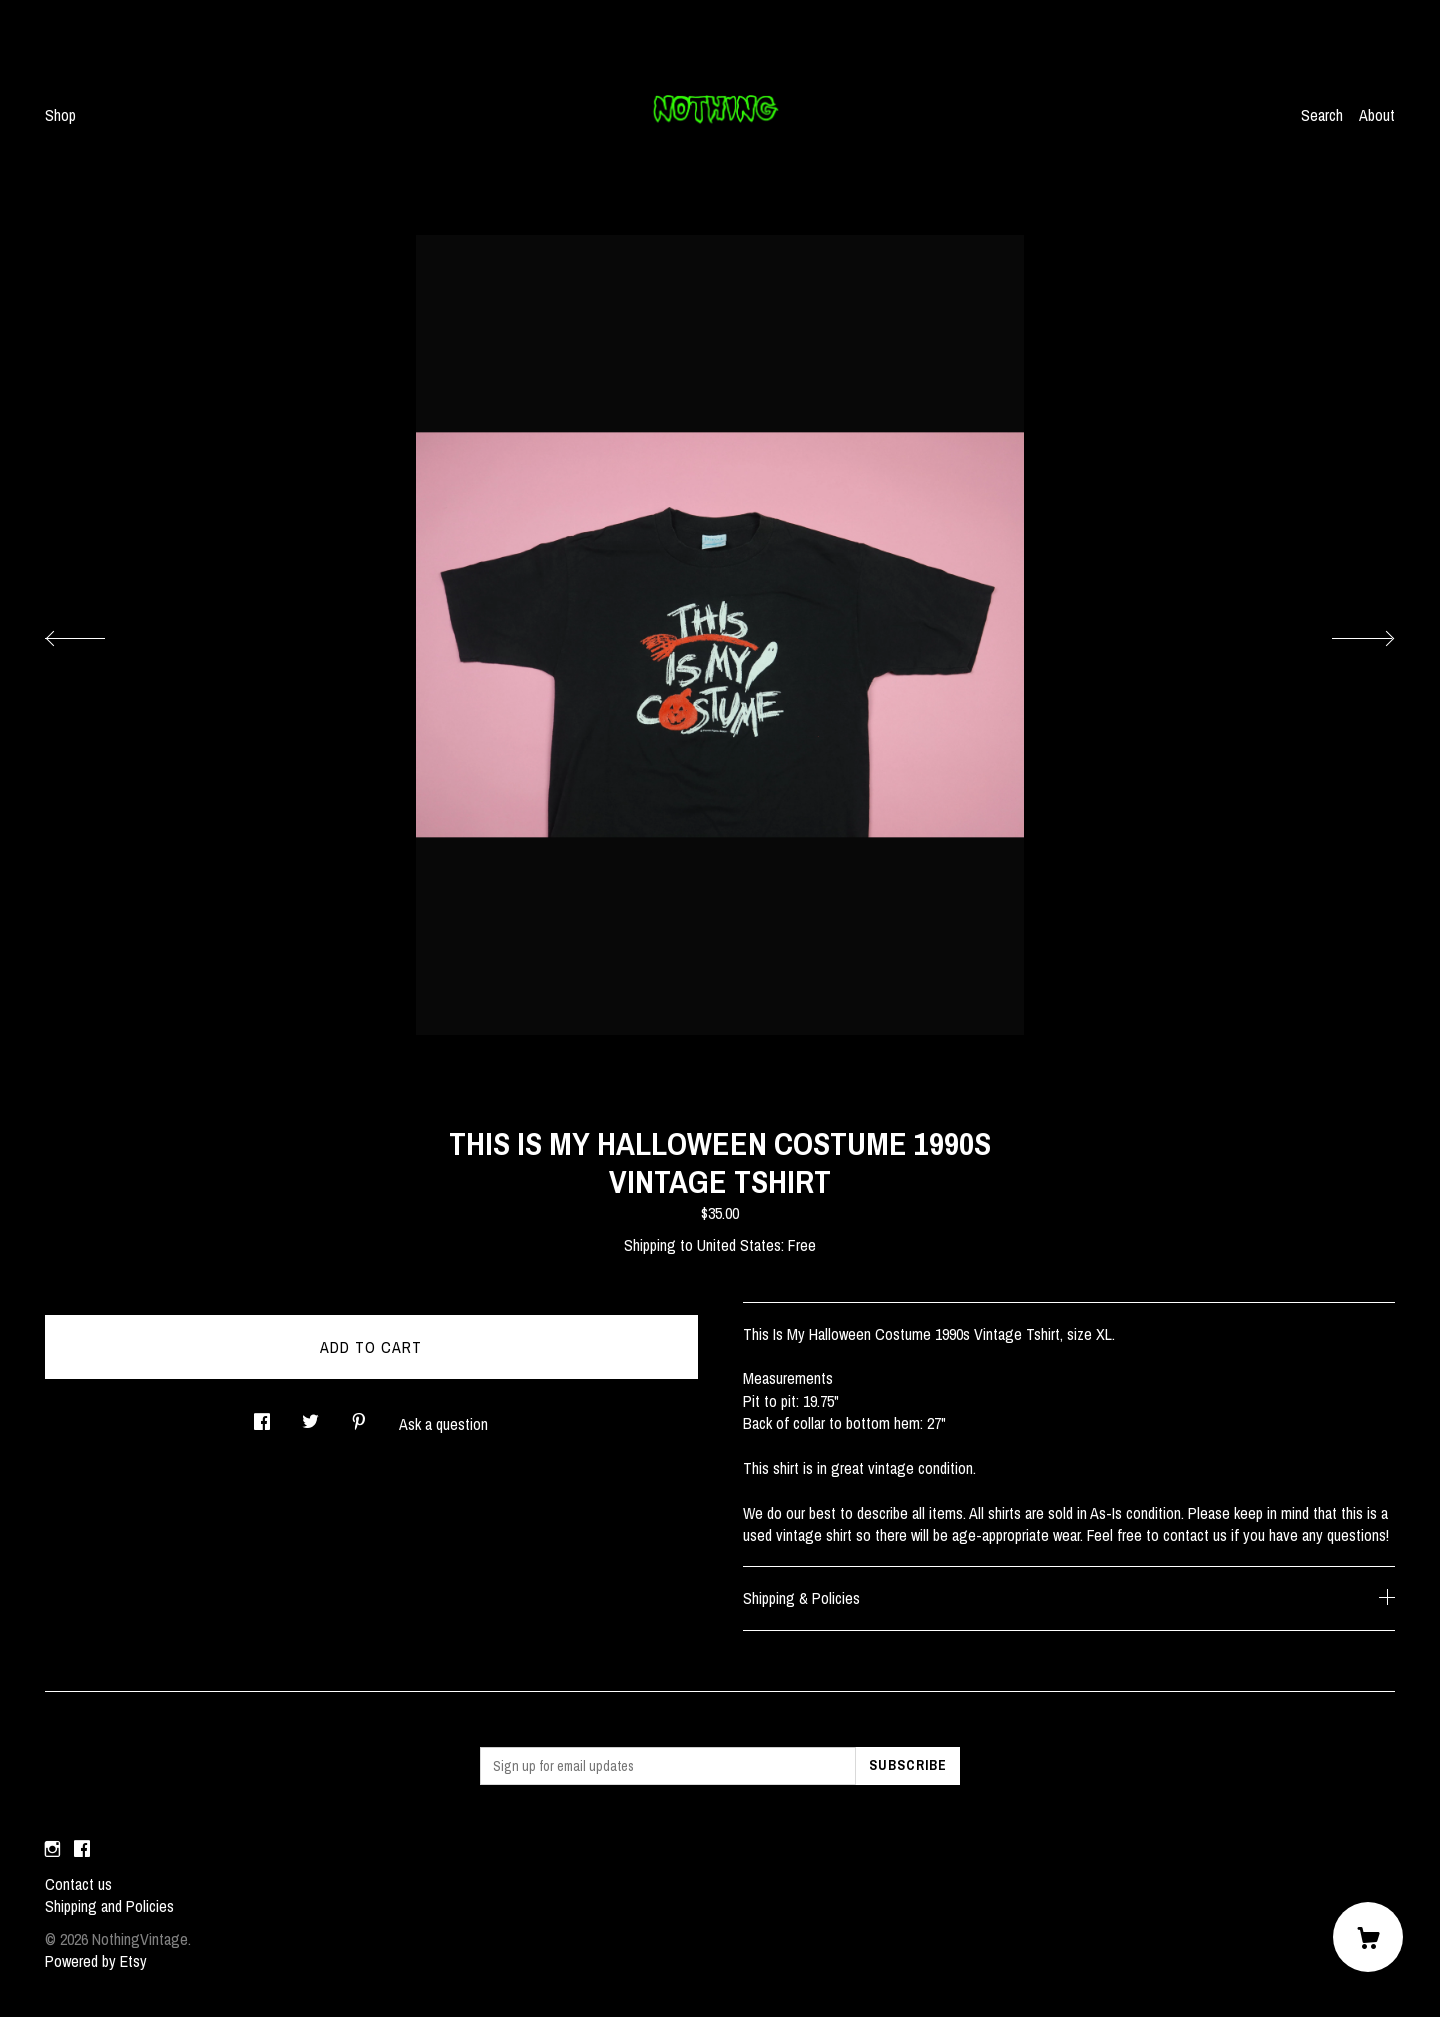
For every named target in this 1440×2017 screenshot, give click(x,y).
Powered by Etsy (96, 1961)
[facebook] (82, 1850)
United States (739, 1245)
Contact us (78, 1884)
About (1377, 115)
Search (1322, 115)
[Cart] (1368, 1937)
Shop (60, 115)
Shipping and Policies (109, 1906)
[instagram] (52, 1850)
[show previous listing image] (95, 633)
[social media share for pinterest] (359, 1415)
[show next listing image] (1345, 633)
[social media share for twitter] (310, 1415)
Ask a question (443, 1424)
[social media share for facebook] (262, 1415)
